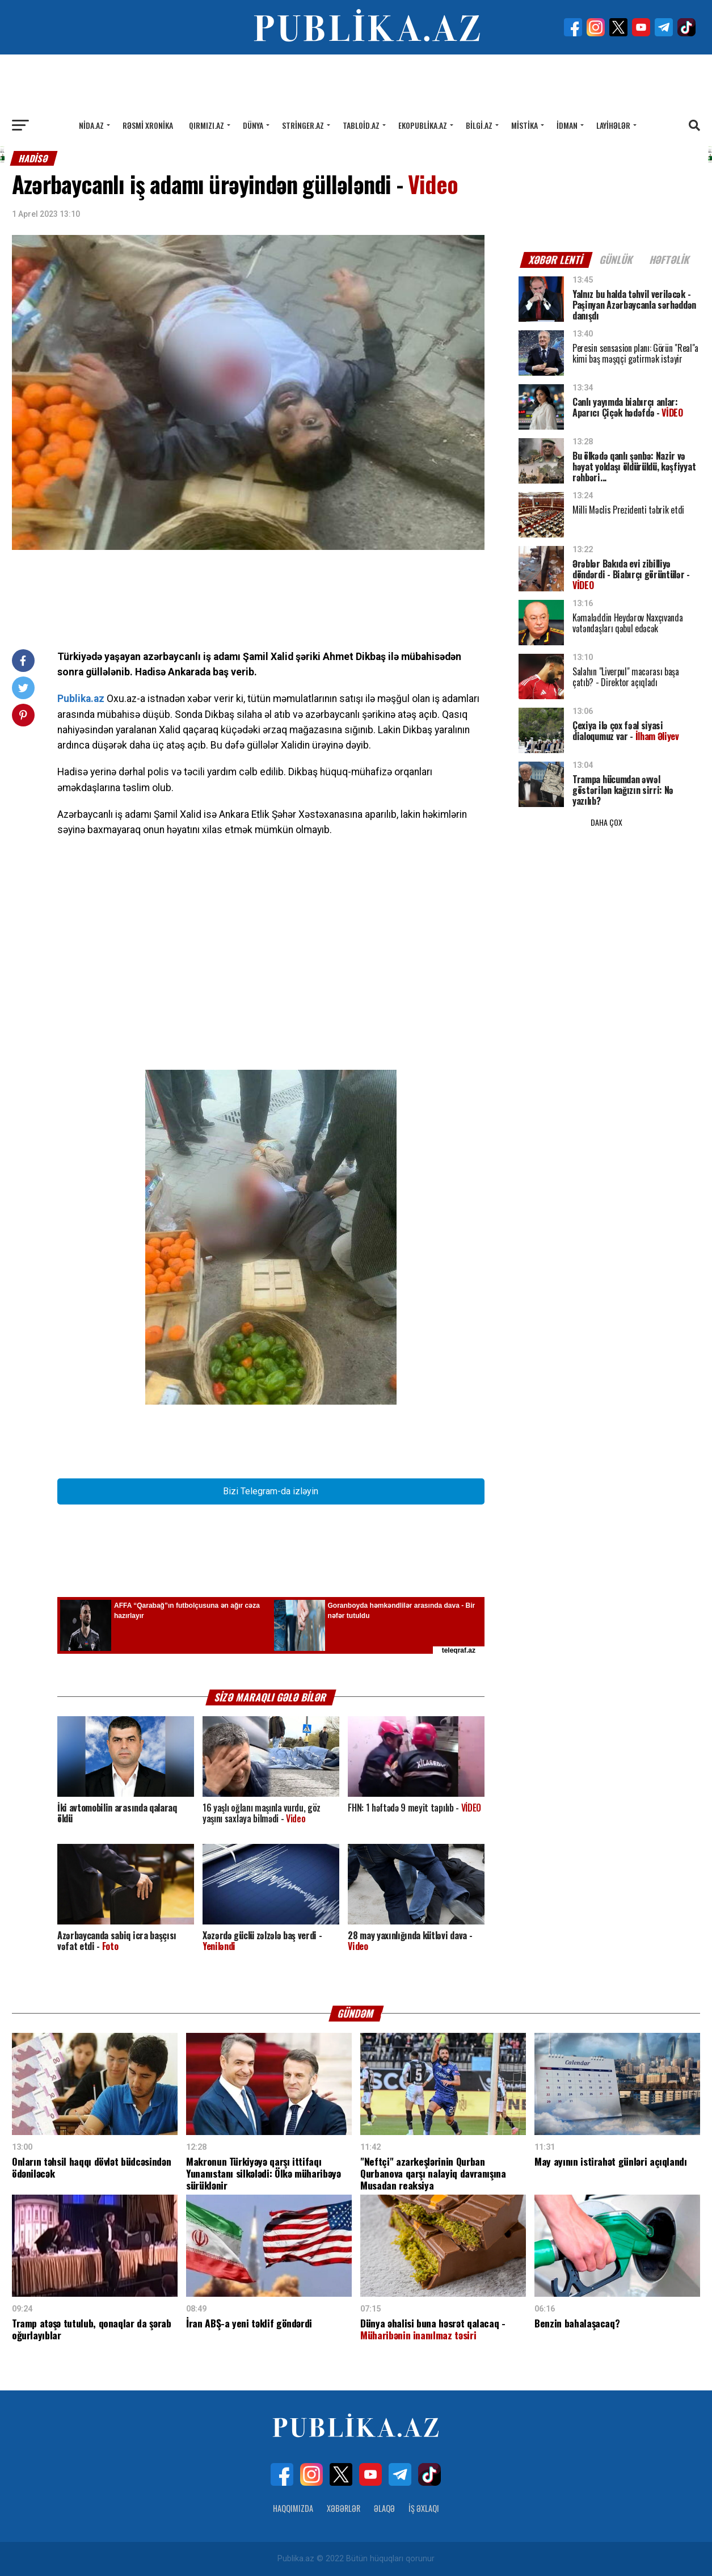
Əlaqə (384, 2508)
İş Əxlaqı (423, 2508)
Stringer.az (303, 125)
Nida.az (91, 125)
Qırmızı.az (206, 125)
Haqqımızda (293, 2508)
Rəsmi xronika (148, 125)
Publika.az (80, 698)
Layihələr (613, 125)
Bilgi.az (479, 125)
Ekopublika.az (422, 125)
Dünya (253, 125)
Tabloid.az (361, 125)
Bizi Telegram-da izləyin (270, 1491)
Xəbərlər (343, 2508)
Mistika (524, 125)
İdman (567, 125)
